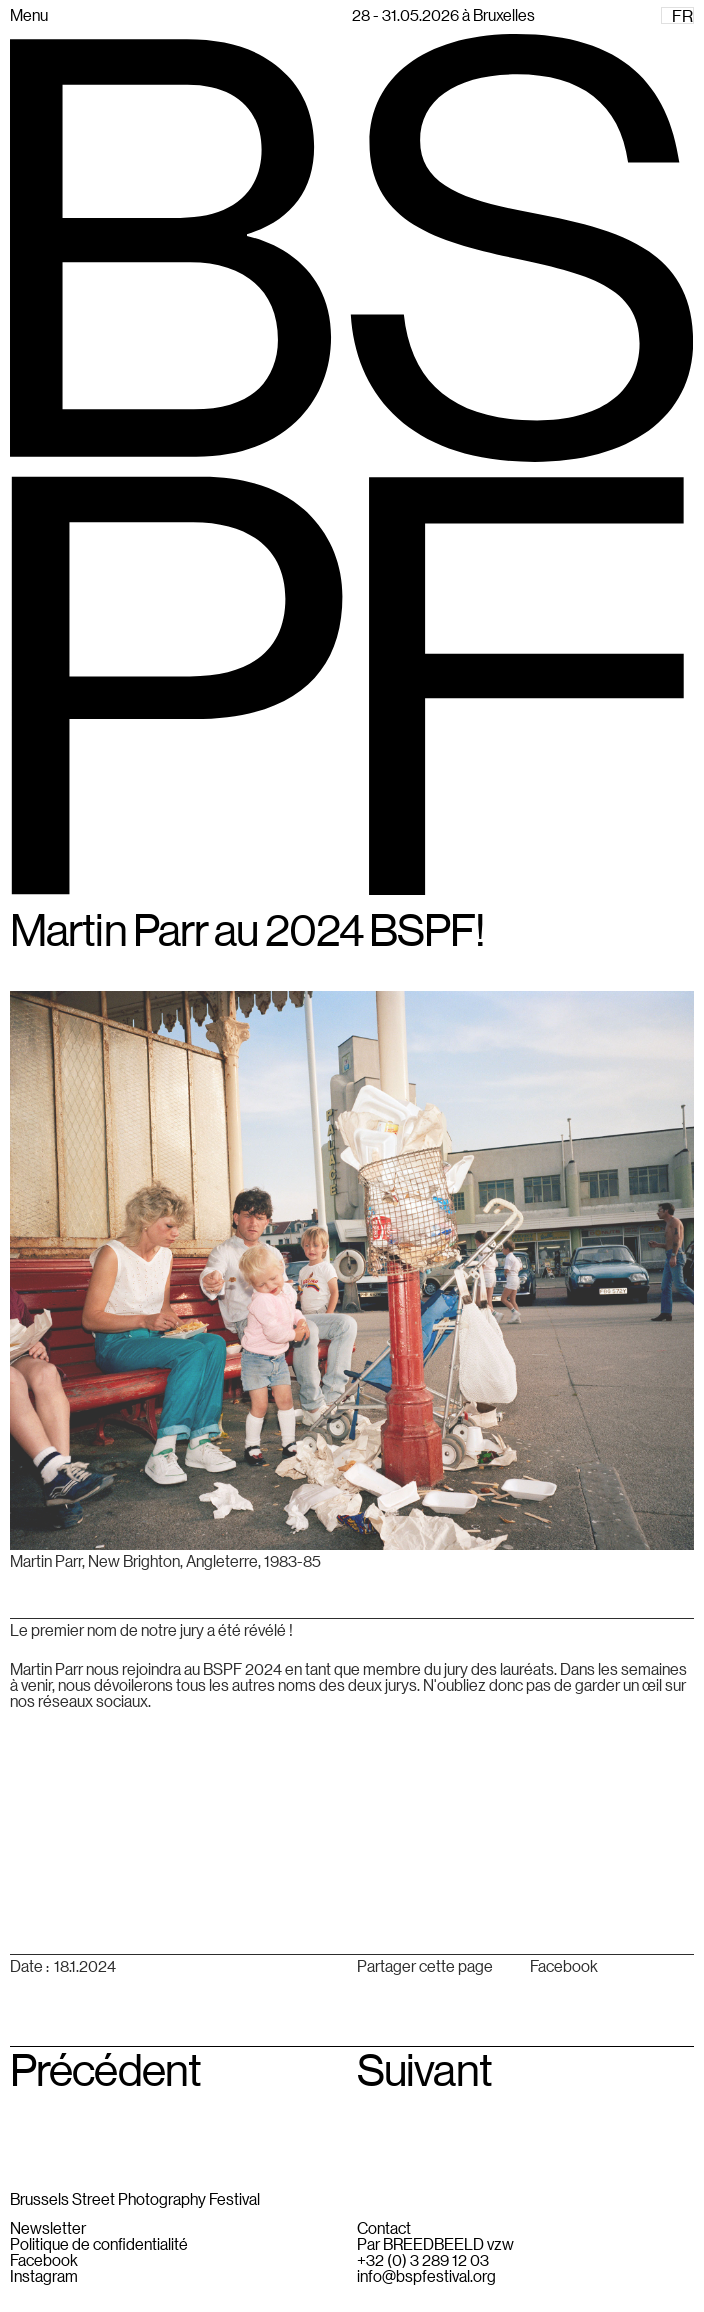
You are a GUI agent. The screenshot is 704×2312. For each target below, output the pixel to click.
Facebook (564, 1966)
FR (682, 16)
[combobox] (677, 15)
